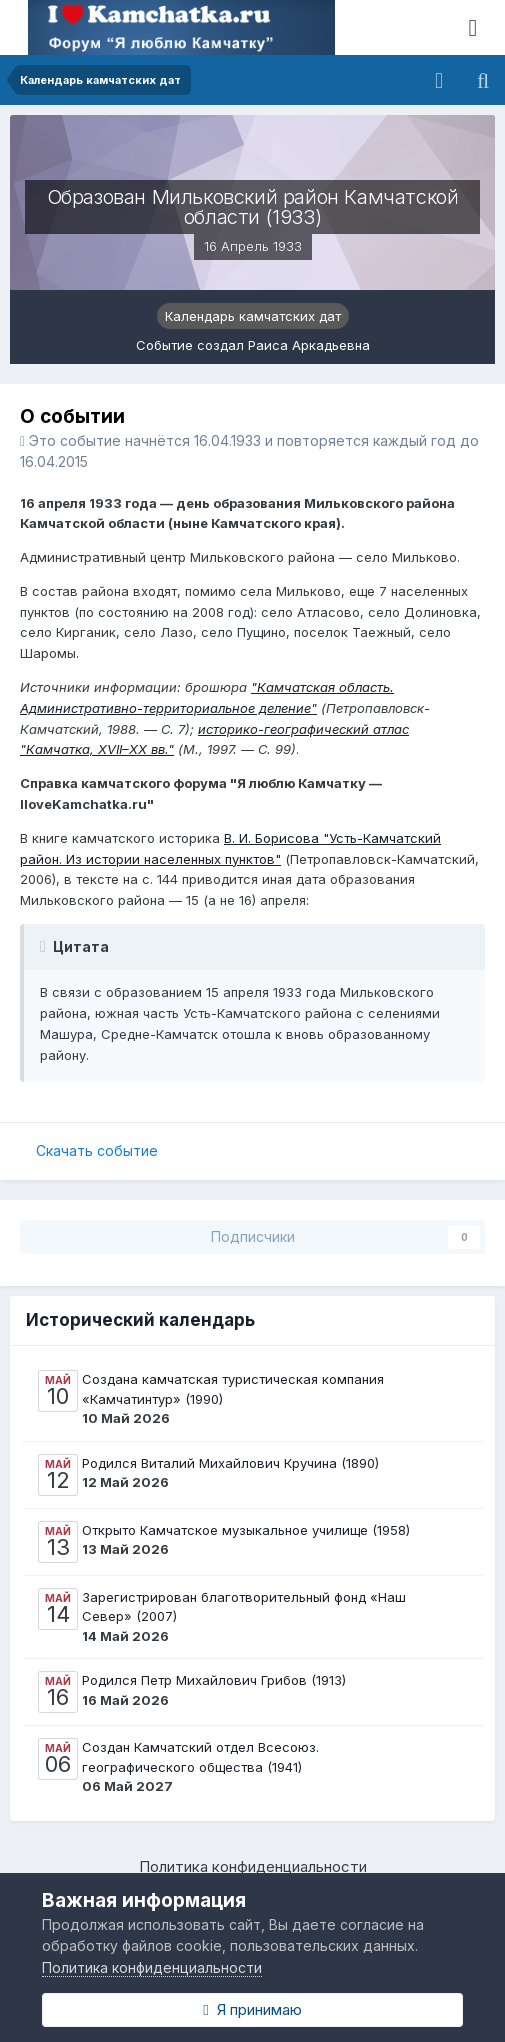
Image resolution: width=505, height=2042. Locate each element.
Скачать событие (97, 1150)
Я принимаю (252, 2009)
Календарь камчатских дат (253, 316)
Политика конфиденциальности (253, 1866)
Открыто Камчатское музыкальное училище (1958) (246, 1530)
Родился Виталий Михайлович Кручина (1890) (230, 1463)
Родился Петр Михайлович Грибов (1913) (214, 1680)
